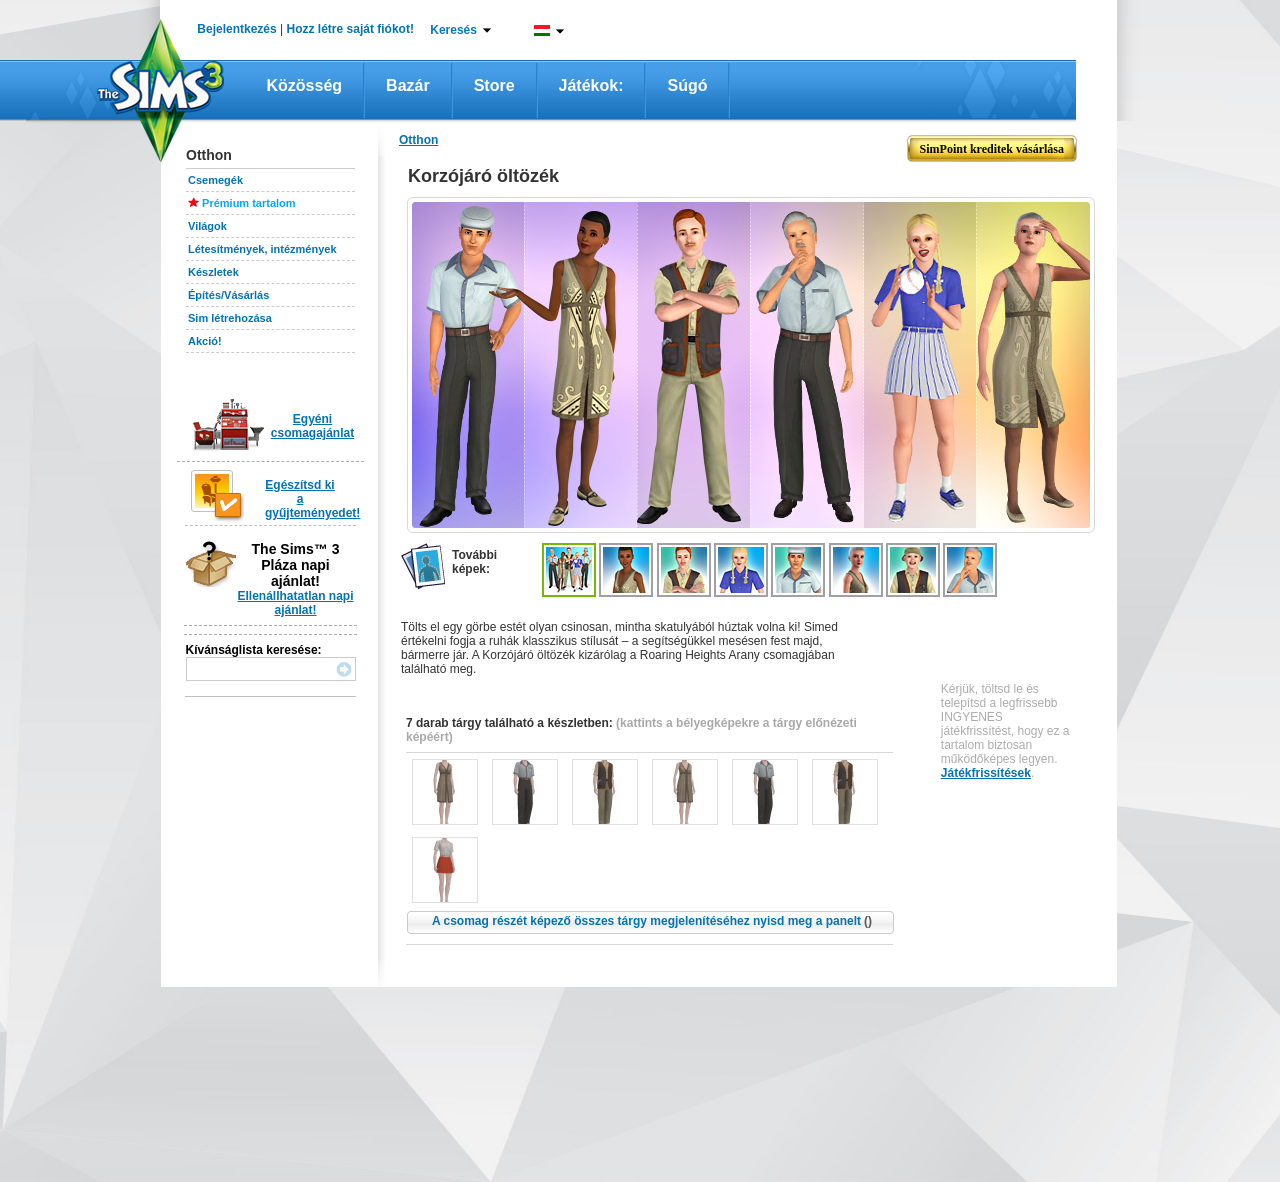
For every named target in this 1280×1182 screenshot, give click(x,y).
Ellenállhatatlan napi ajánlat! (295, 603)
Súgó (687, 85)
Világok (207, 226)
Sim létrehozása (230, 318)
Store (494, 85)
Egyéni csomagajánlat (312, 426)
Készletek (213, 272)
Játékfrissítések (986, 773)
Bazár (408, 85)
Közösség (305, 85)
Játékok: (591, 85)
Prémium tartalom (249, 203)
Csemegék (215, 180)
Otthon (418, 140)
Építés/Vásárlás (228, 295)
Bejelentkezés (236, 29)
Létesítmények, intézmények (262, 249)
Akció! (205, 341)
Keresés (453, 30)
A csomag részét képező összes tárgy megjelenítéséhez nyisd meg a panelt (652, 921)
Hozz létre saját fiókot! (350, 29)
